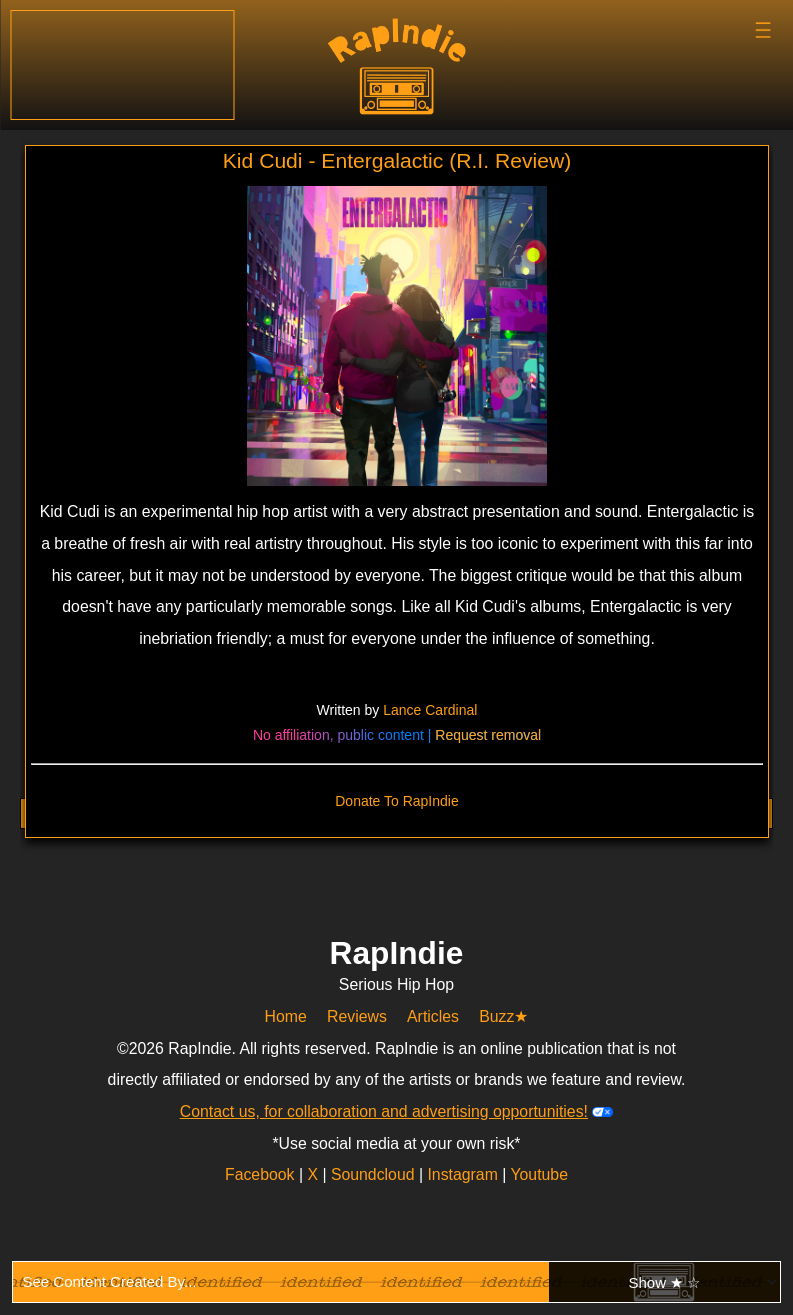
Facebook (262, 1174)
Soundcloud (375, 1174)
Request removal (488, 735)
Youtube (539, 1174)
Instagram (464, 1174)
